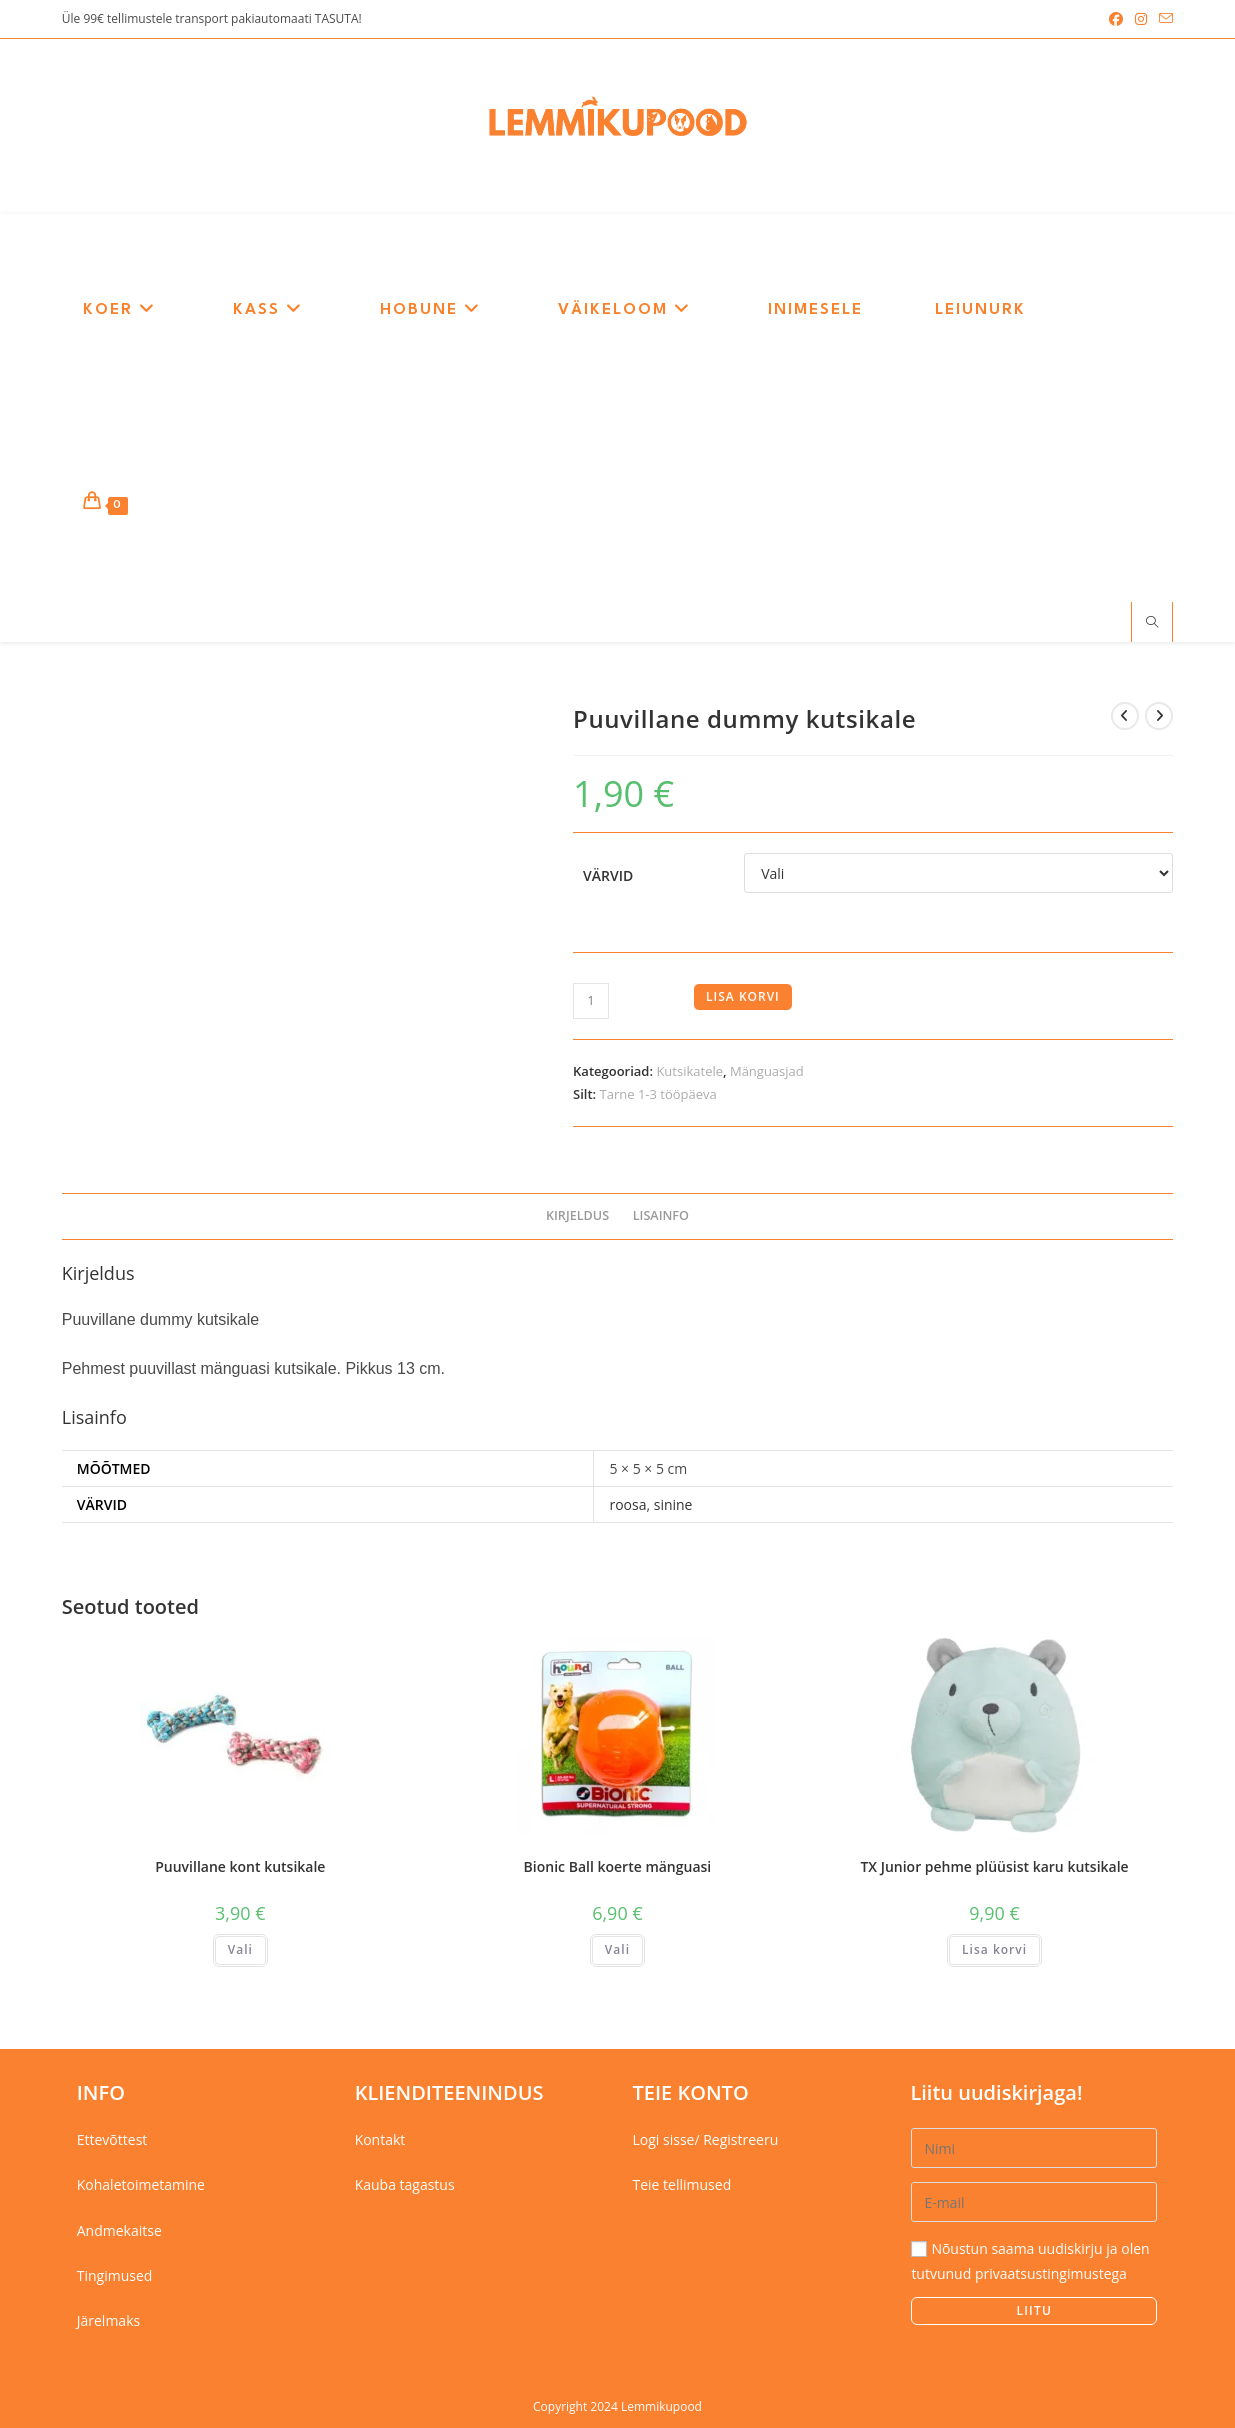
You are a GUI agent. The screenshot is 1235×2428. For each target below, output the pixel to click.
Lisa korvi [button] (994, 1949)
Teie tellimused (682, 2184)
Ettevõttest (112, 2139)
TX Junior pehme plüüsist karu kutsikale (994, 1866)
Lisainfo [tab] (661, 1215)
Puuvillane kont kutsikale (240, 1866)
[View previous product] (1125, 716)
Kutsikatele (689, 1071)
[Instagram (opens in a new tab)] (1141, 19)
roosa (627, 1504)
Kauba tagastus (405, 2184)
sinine (673, 1504)
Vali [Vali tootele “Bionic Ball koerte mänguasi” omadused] (617, 1949)
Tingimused (115, 2275)
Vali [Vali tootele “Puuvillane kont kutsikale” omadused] (240, 1949)
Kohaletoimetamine (141, 2184)
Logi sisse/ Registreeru (706, 2139)
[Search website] (1152, 623)
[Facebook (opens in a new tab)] (1116, 19)
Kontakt (380, 2139)
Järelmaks (108, 2320)
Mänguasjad (767, 1071)
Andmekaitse (119, 2230)
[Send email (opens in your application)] (1163, 19)
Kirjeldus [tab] (577, 1215)
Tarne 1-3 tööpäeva (658, 1094)
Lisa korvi (743, 996)
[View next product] (1159, 716)
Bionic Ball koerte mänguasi (618, 1866)
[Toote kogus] (591, 1001)
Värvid (608, 875)
